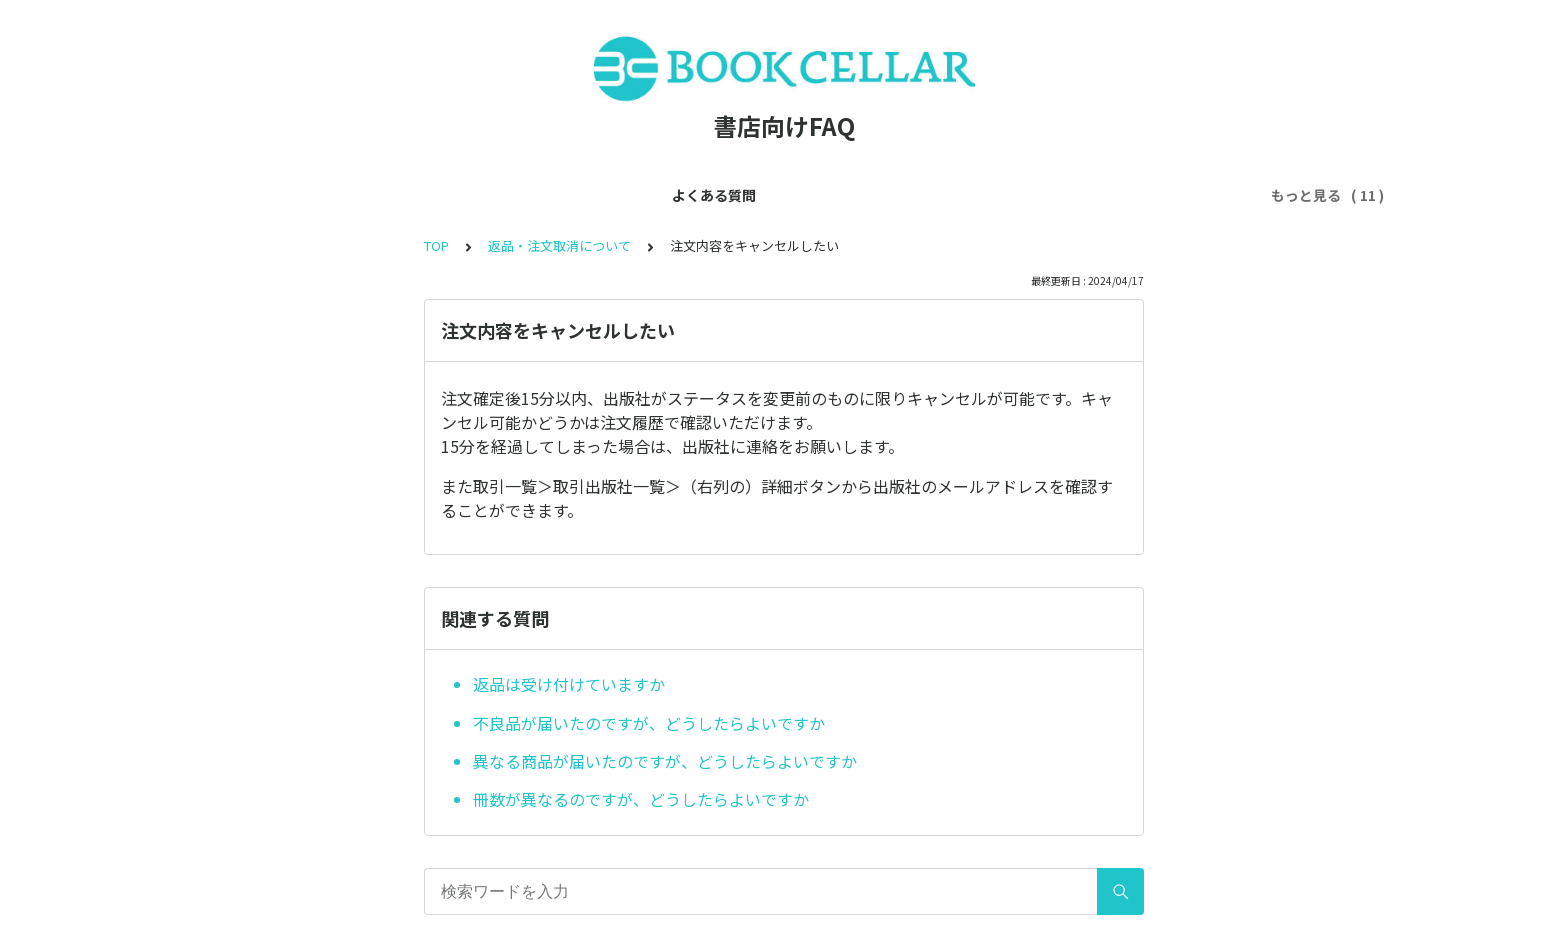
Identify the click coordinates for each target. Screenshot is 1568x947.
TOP (436, 245)
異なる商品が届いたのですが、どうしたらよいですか (665, 761)
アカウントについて (571, 195)
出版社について (865, 195)
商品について (984, 195)
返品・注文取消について (559, 245)
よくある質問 (298, 195)
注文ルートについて (1117, 195)
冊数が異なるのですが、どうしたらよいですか (641, 799)
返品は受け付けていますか (569, 684)
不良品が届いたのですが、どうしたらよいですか (649, 723)
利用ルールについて (725, 195)
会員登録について (424, 195)
